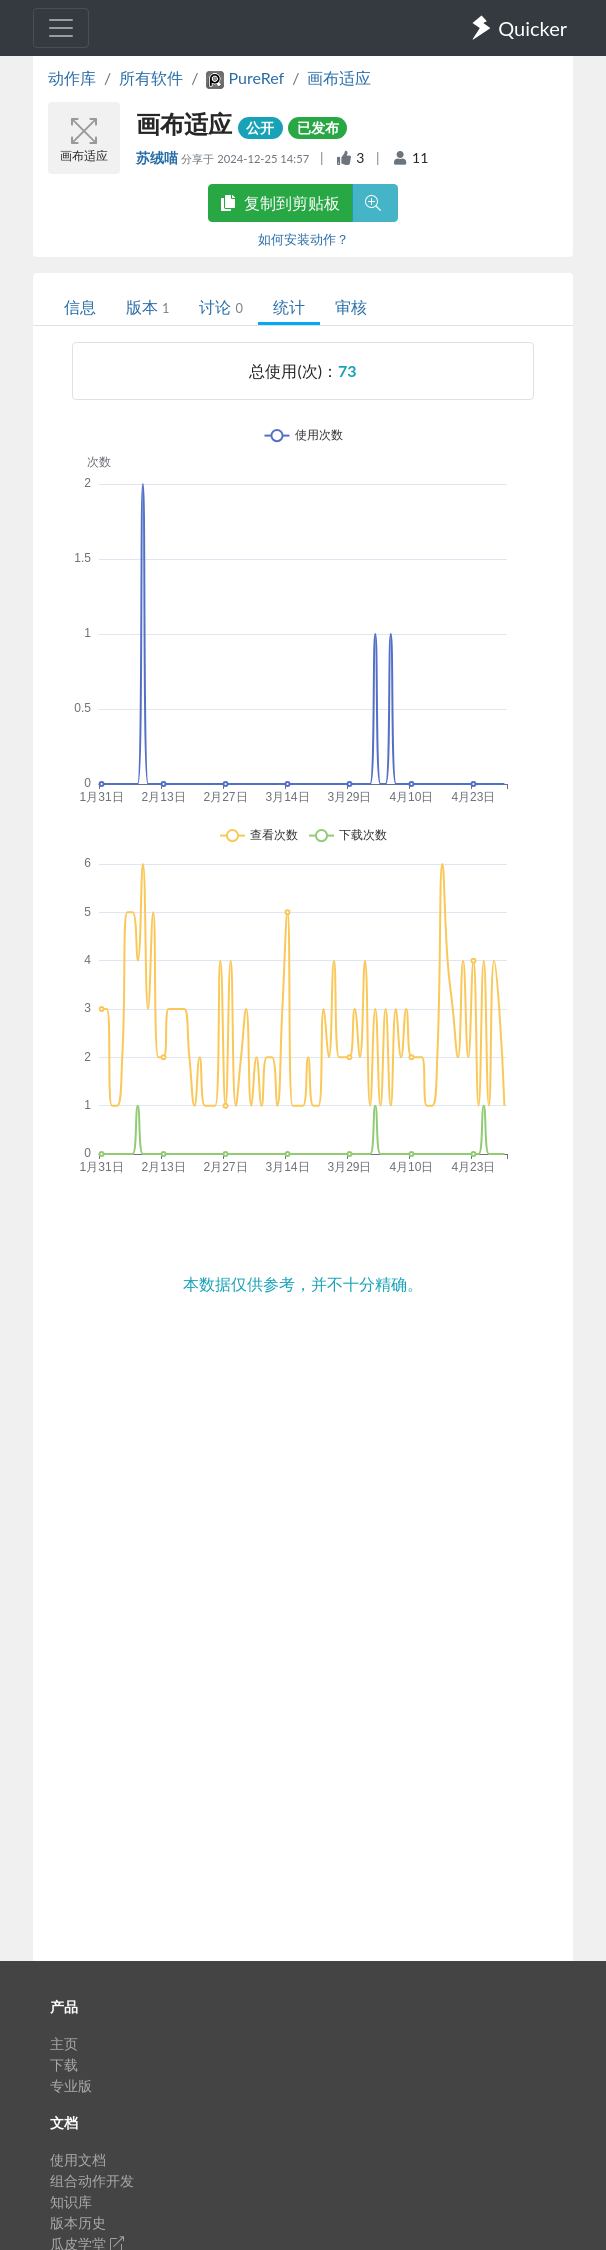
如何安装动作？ (303, 239)
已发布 (318, 127)
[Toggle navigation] (61, 28)
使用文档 (78, 2159)
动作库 (72, 77)
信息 (80, 306)
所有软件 (151, 77)
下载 (64, 2064)
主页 (64, 2043)
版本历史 (78, 2222)
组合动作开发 (92, 2180)
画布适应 (339, 77)
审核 (351, 306)
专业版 (71, 2085)
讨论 (220, 306)
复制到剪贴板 (280, 202)
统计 (289, 306)
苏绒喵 (158, 157)
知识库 (71, 2201)
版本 (147, 306)
